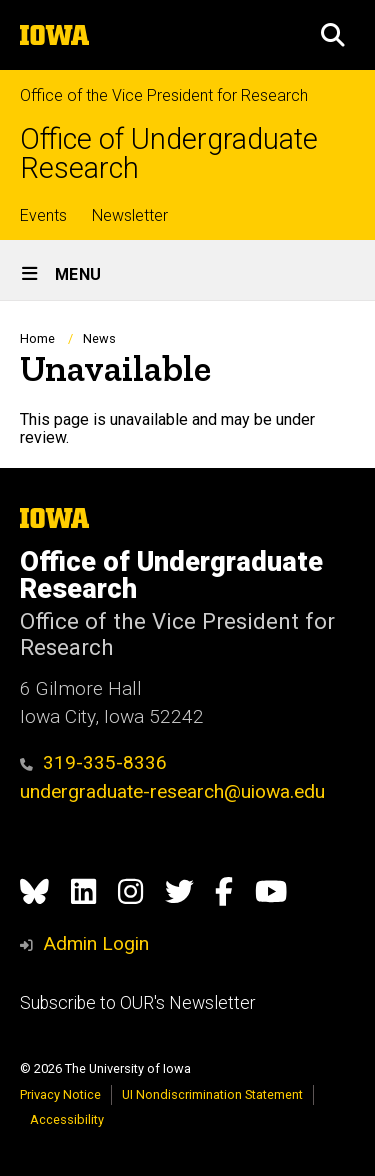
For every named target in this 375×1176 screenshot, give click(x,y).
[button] (333, 35)
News (99, 338)
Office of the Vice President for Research (164, 95)
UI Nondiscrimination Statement (212, 1094)
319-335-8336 (93, 762)
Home (37, 338)
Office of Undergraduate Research (169, 154)
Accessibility (67, 1119)
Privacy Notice (60, 1094)
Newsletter (130, 215)
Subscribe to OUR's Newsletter (137, 1003)
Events (43, 215)
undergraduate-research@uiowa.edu (172, 791)
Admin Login (96, 943)
